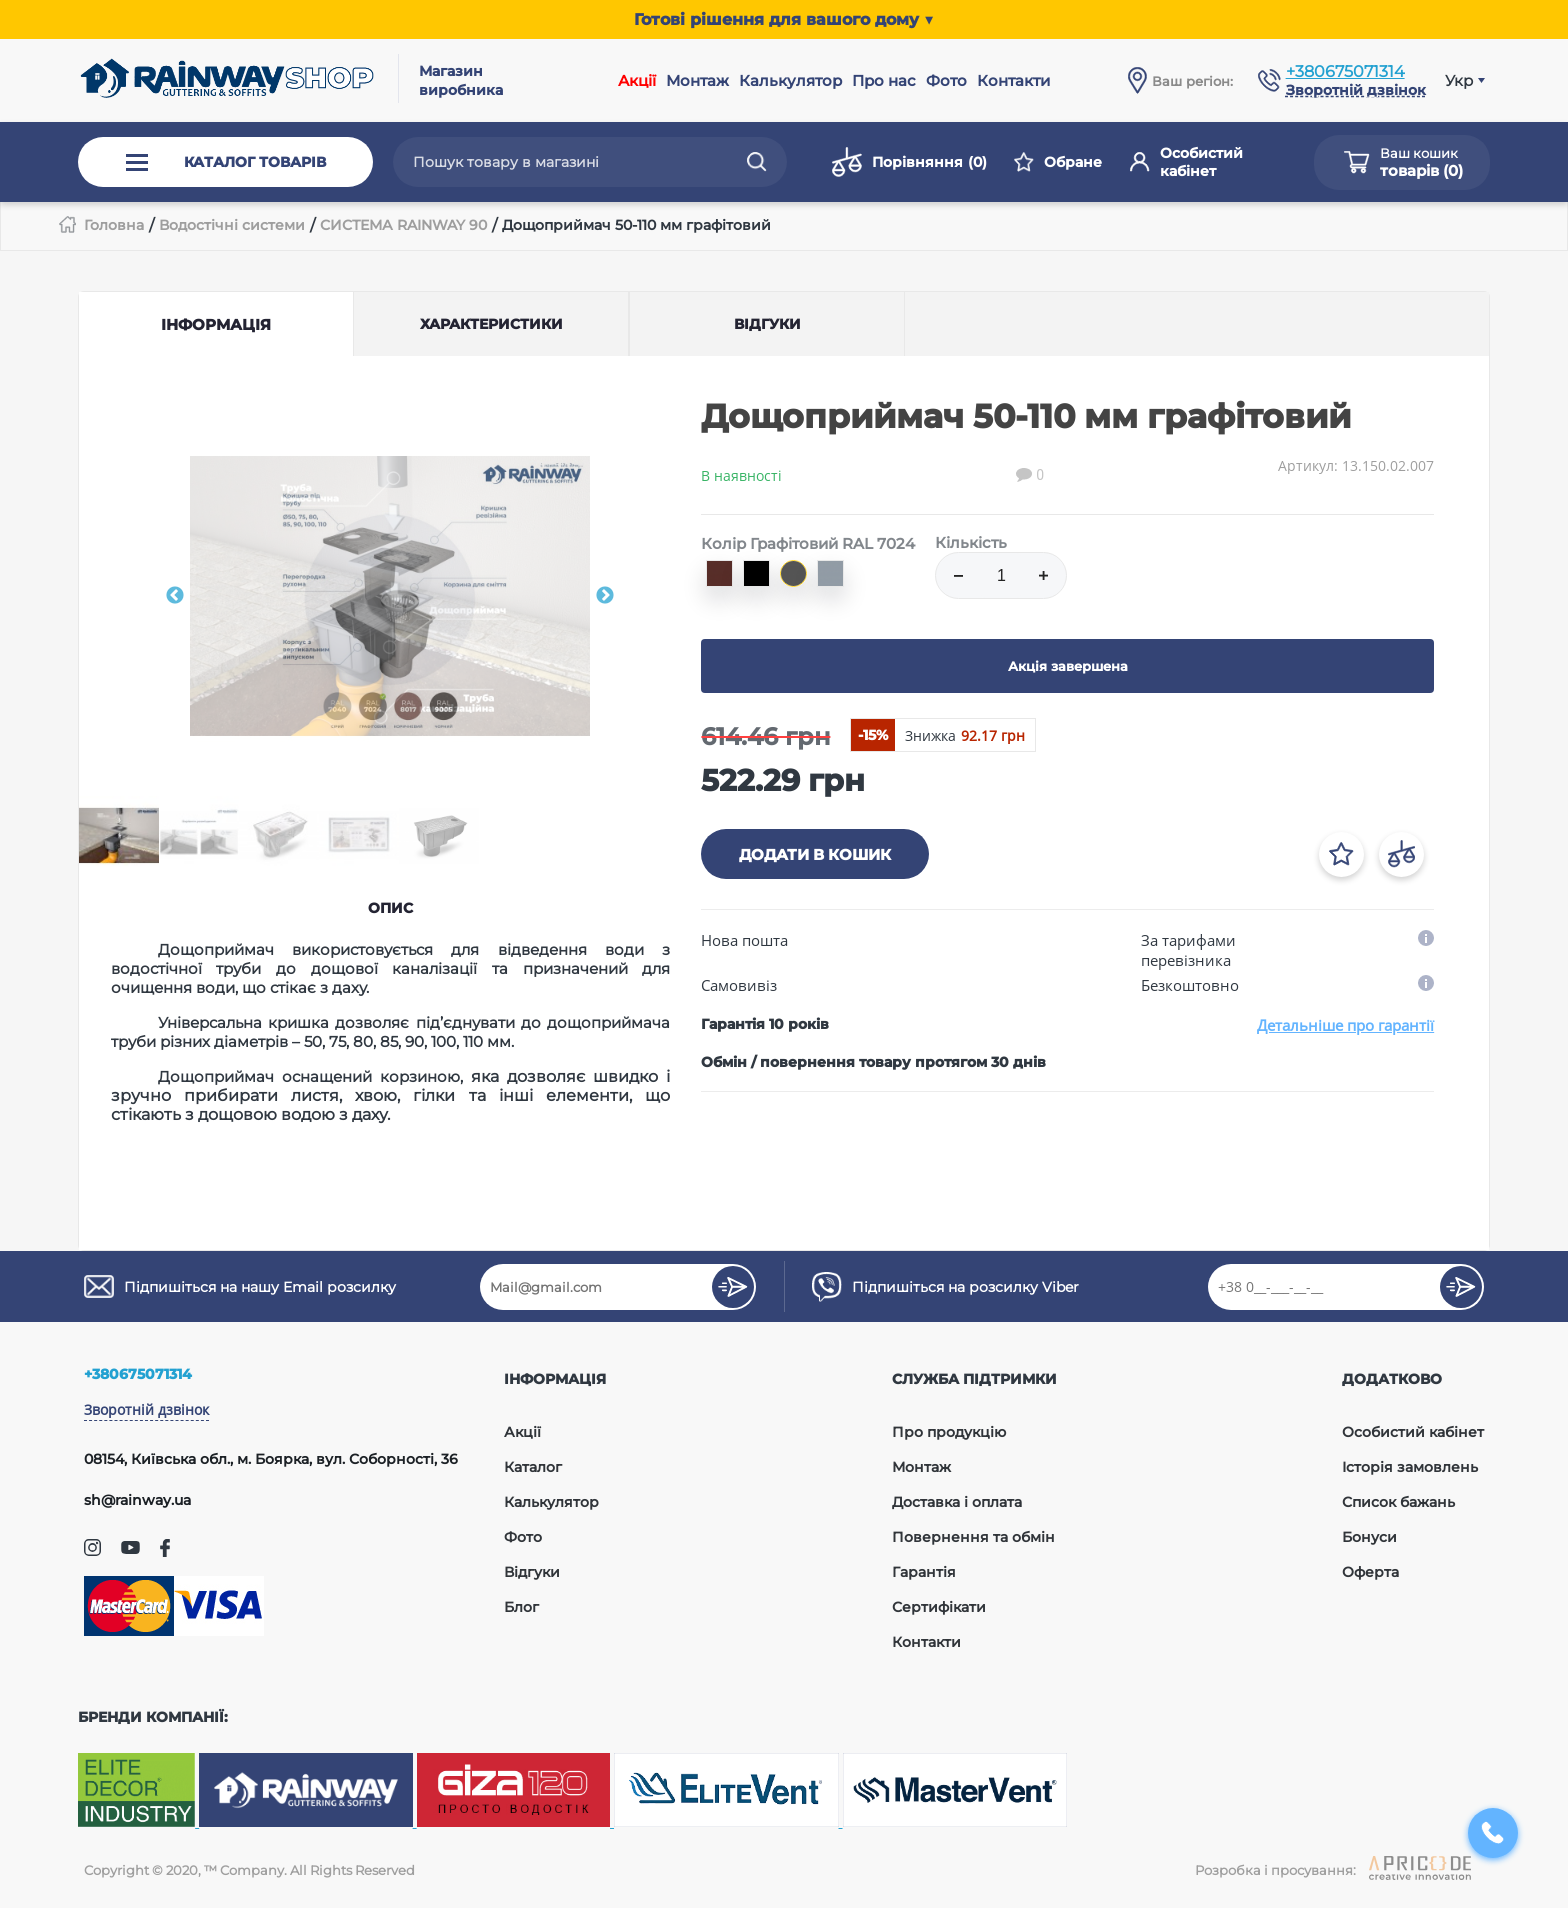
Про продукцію (949, 1432)
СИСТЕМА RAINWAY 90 (403, 225)
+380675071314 (1345, 71)
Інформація (216, 324)
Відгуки (532, 1572)
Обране (1058, 162)
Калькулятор (790, 80)
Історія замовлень (1410, 1467)
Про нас (884, 80)
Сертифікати (939, 1607)
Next (605, 596)
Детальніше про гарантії (1345, 1025)
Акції (637, 80)
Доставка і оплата (957, 1502)
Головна (114, 225)
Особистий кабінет (1186, 162)
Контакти (1013, 80)
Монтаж (697, 80)
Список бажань (1398, 1502)
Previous (175, 596)
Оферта (1370, 1572)
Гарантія (924, 1572)
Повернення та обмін (973, 1537)
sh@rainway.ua (137, 1500)
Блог (521, 1607)
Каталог (533, 1467)
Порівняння (909, 162)
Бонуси (1369, 1537)
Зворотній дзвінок (146, 1409)
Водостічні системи (232, 225)
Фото (946, 80)
